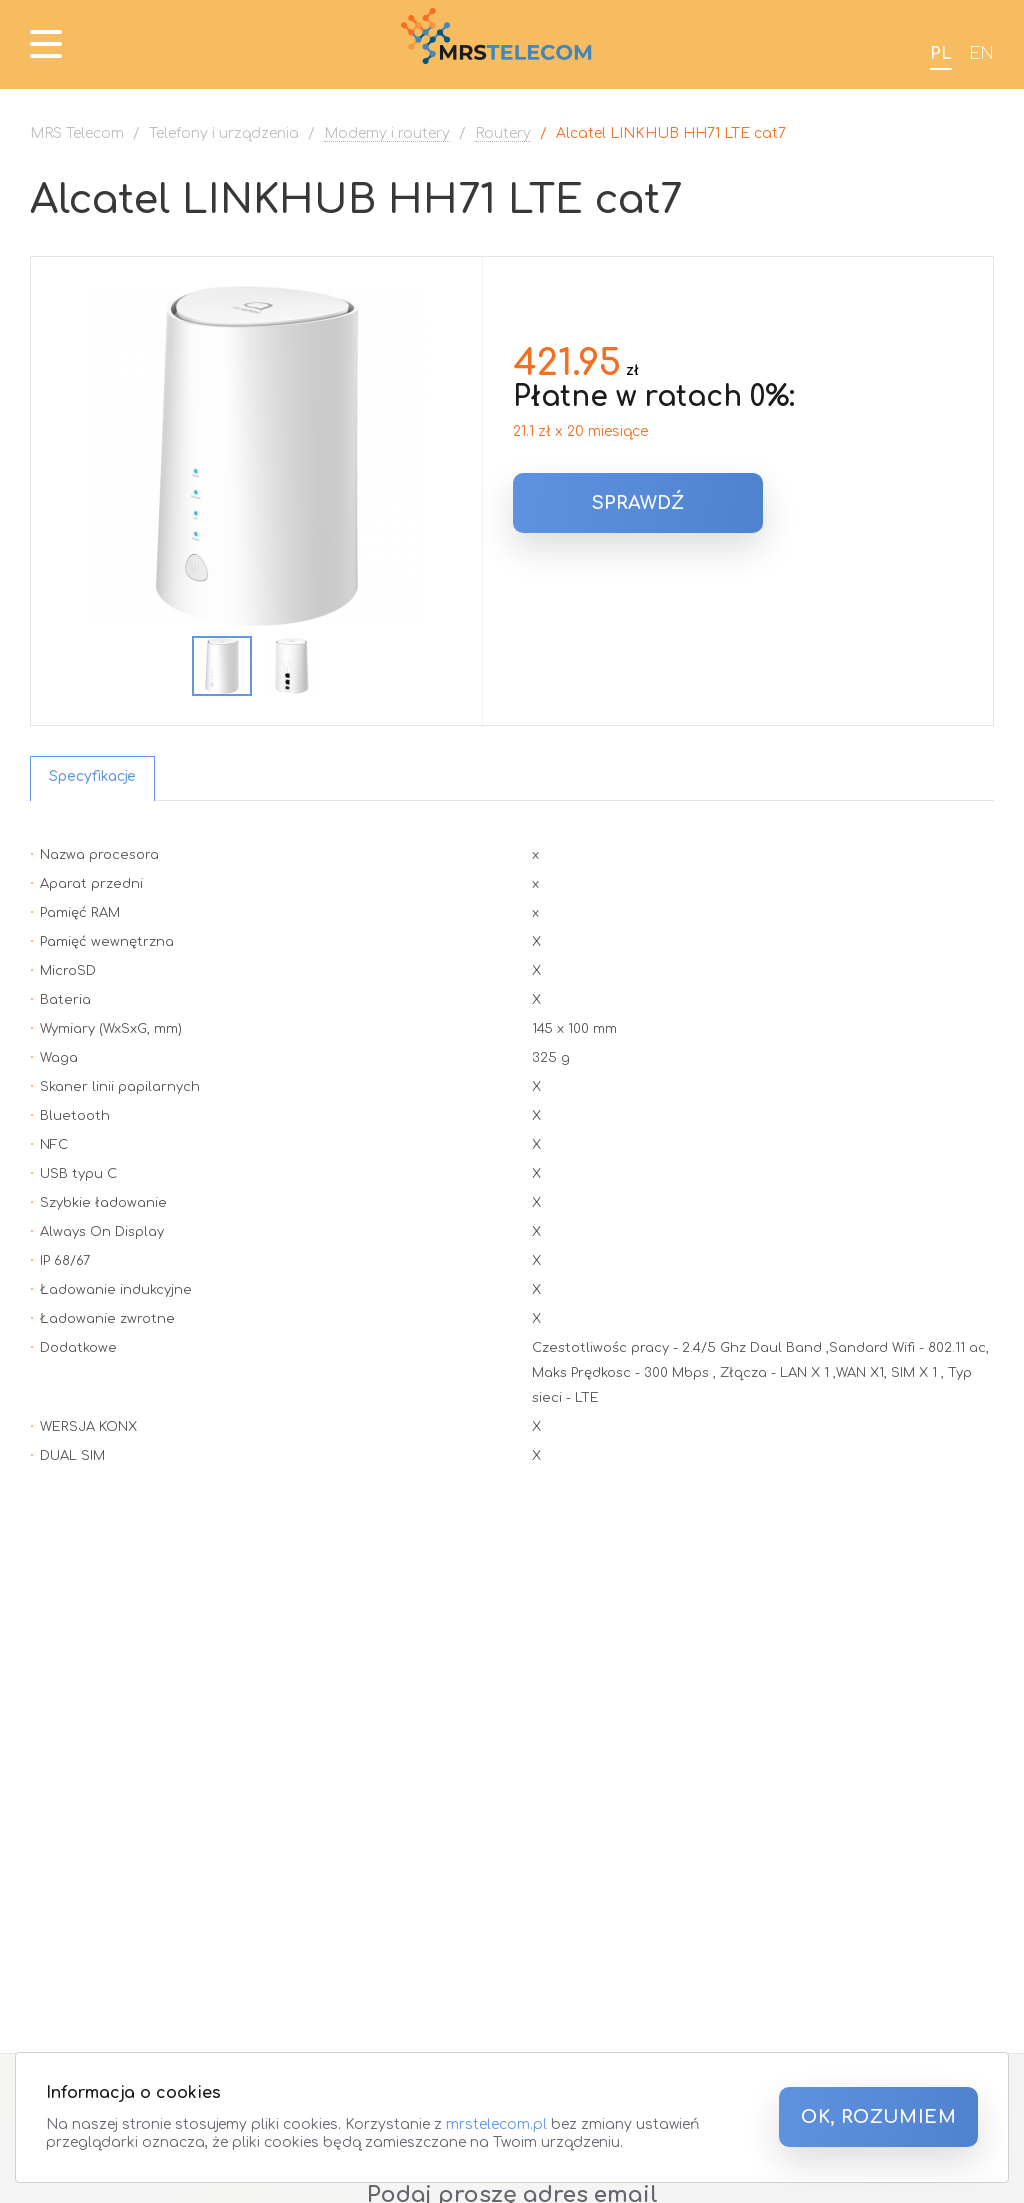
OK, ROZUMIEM (878, 2117)
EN (981, 54)
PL (941, 54)
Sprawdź (638, 503)
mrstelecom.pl (496, 2124)
